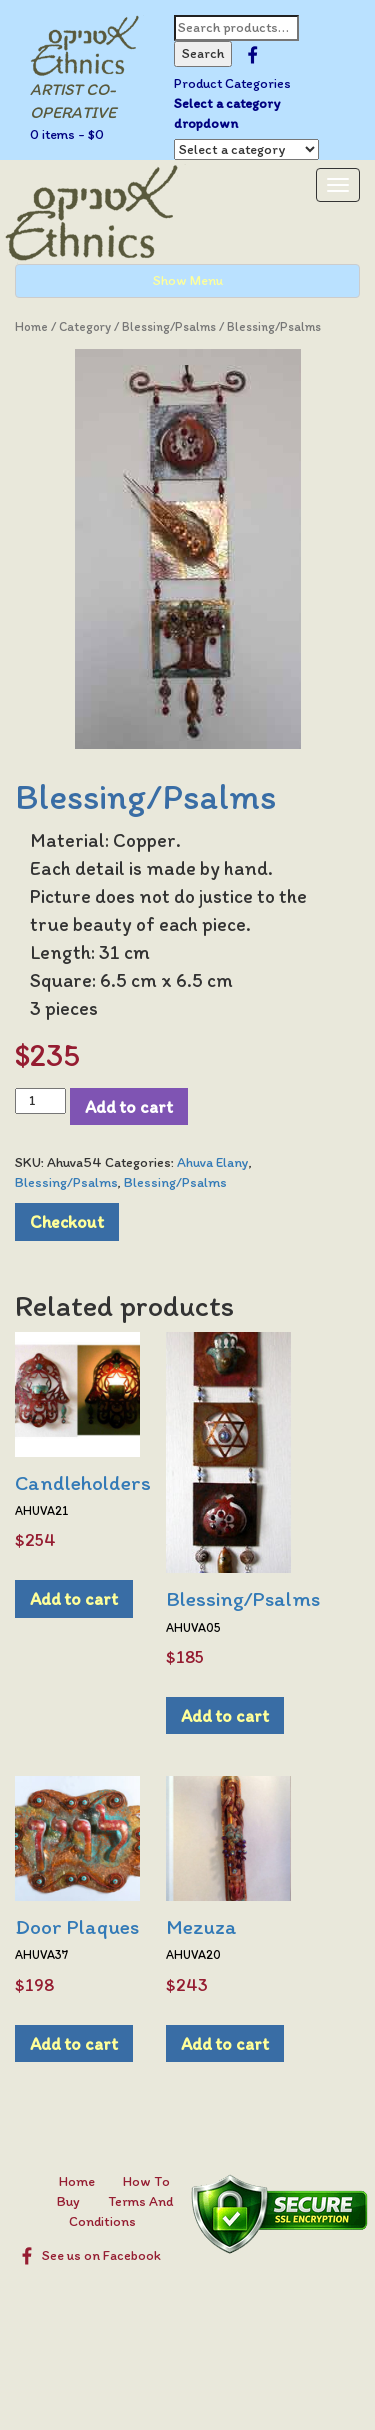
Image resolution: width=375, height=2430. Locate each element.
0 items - (67, 134)
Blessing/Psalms (169, 326)
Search (203, 53)
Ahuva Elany (213, 1162)
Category (85, 326)
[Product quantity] (40, 1101)
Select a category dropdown (227, 113)
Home (31, 326)
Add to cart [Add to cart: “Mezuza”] (225, 2043)
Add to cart (129, 1106)
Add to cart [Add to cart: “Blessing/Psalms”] (225, 1715)
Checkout (67, 1221)
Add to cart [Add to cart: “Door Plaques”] (74, 2043)
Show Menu (188, 280)
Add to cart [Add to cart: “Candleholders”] (74, 1598)
